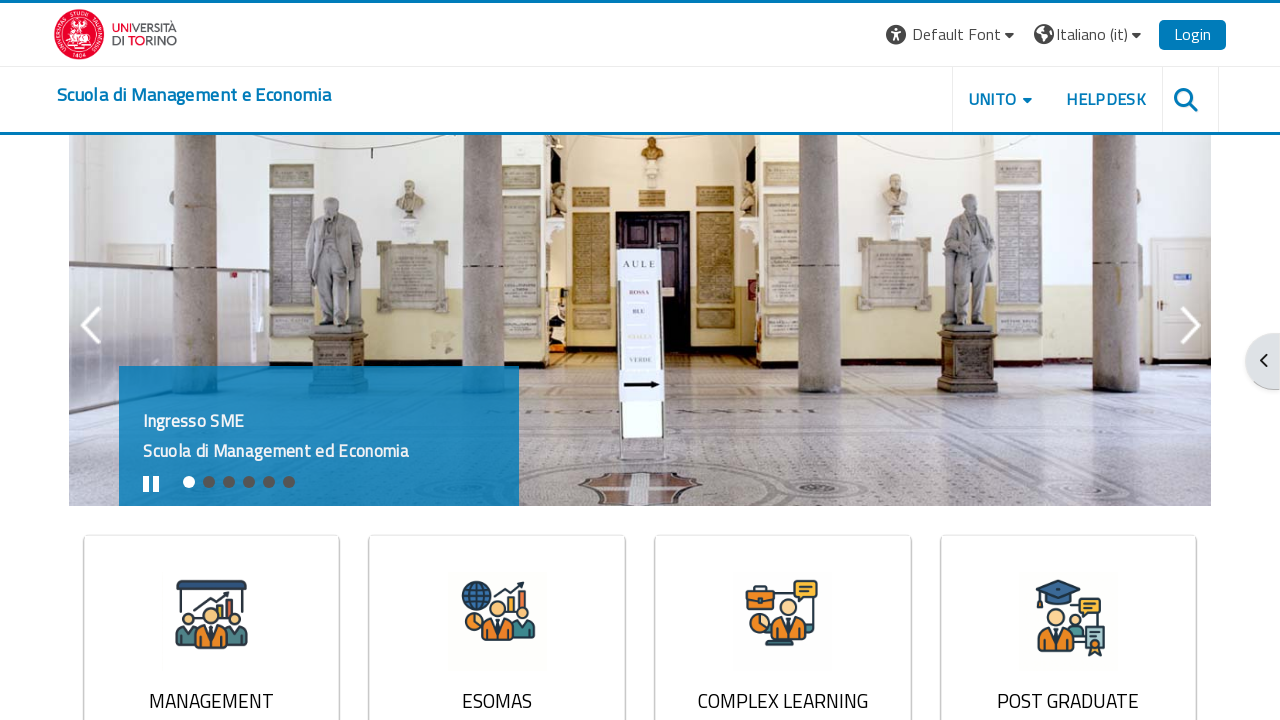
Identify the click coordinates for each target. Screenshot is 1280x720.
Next (1189, 352)
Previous (91, 352)
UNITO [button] (991, 99)
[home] (196, 95)
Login (1190, 34)
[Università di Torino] (117, 32)
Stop (160, 487)
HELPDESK (1104, 99)
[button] (950, 34)
